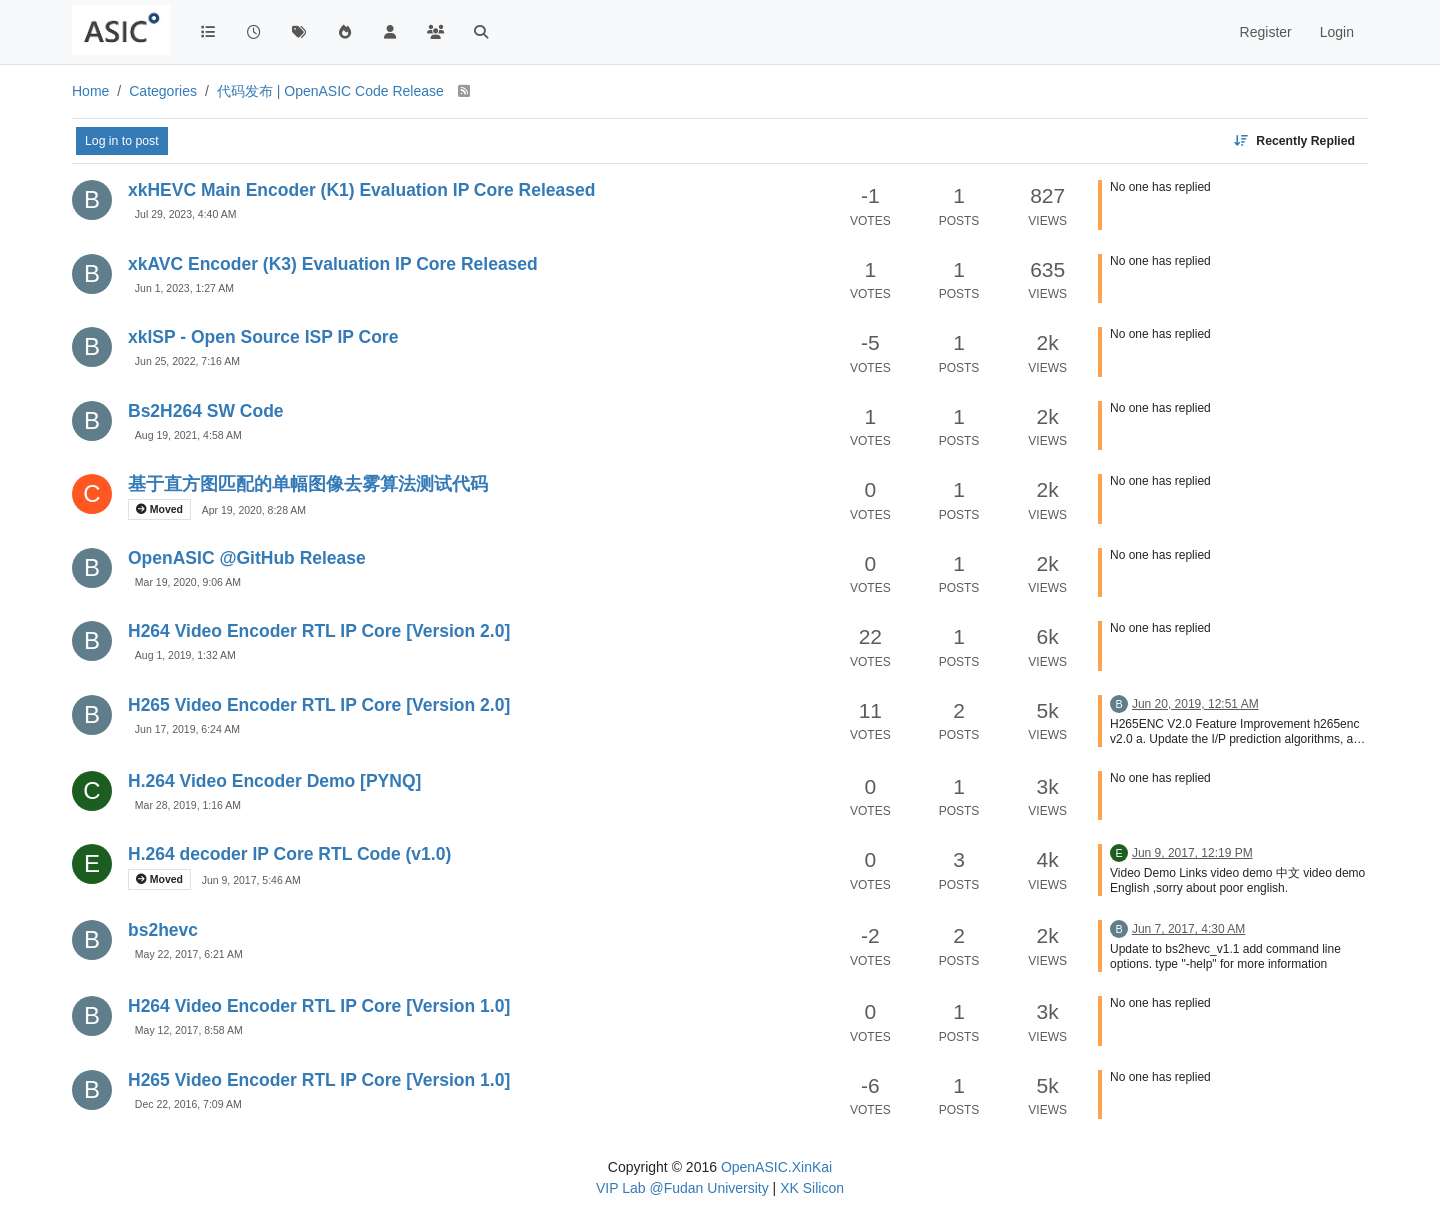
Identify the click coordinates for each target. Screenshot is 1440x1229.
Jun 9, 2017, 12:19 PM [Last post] (1192, 853)
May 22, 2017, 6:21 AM (189, 954)
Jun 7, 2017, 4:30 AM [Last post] (1188, 929)
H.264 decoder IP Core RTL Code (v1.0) (289, 854)
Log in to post (122, 141)
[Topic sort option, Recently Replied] (1294, 141)
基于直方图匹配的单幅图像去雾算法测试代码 (308, 484)
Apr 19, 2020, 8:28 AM (254, 510)
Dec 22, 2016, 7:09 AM (188, 1104)
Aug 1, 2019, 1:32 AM (185, 655)
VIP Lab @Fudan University (682, 1188)
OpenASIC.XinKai (776, 1167)
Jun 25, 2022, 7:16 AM (187, 361)
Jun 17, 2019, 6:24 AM (187, 729)
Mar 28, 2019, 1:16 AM (188, 805)
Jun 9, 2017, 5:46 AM (251, 880)
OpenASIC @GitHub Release (247, 558)
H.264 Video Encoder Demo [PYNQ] (274, 781)
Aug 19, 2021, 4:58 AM (188, 435)
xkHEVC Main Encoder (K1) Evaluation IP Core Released (361, 190)
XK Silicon (812, 1188)
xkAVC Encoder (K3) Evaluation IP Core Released (333, 264)
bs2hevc (163, 930)
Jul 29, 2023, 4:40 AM (186, 214)
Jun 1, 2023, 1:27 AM (184, 288)
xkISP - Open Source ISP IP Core (263, 337)
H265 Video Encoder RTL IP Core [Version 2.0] (319, 705)
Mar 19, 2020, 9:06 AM (188, 582)
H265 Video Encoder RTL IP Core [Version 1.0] (319, 1080)
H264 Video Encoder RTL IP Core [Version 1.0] (319, 1006)
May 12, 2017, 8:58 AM (189, 1030)
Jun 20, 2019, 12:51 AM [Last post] (1195, 704)
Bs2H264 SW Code (206, 411)
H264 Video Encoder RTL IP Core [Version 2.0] (319, 631)
